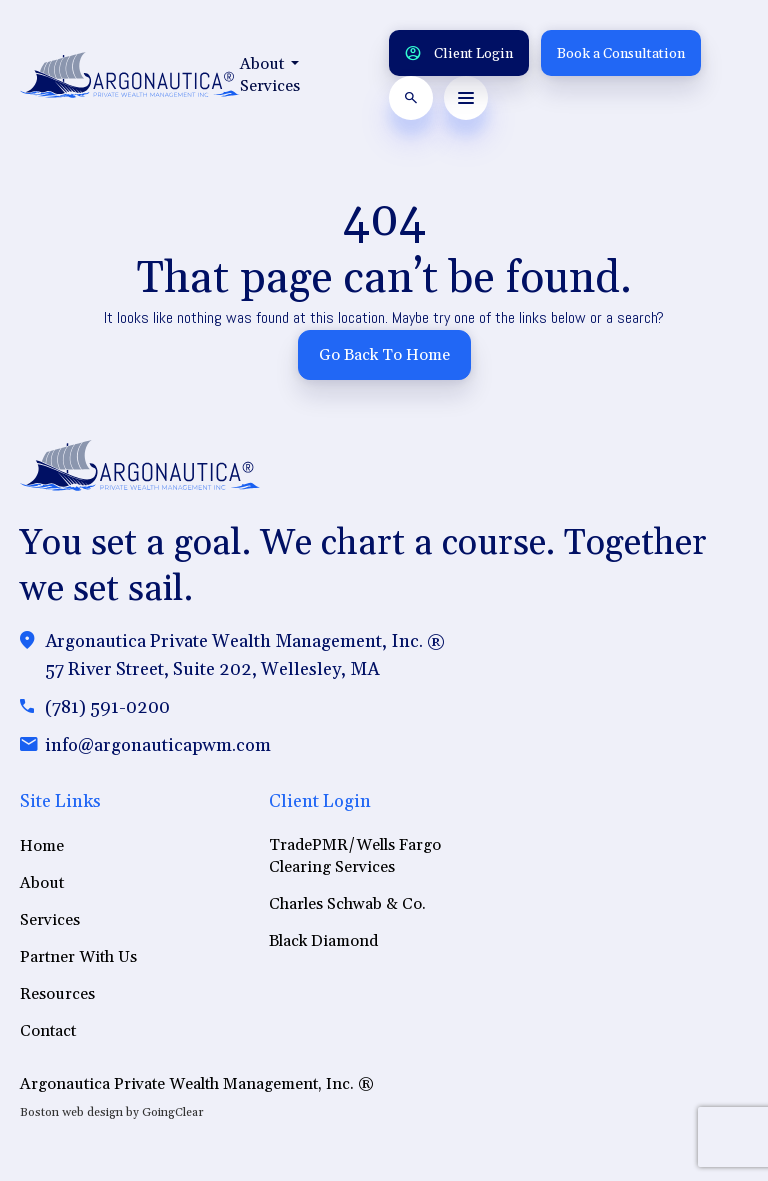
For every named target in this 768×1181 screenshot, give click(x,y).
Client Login (459, 54)
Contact (48, 1031)
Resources (57, 994)
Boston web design (71, 1112)
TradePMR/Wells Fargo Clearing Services (355, 856)
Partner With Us (78, 957)
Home (42, 846)
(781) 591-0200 (107, 707)
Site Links (60, 801)
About (269, 64)
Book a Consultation (621, 54)
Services (270, 86)
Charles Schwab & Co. (347, 904)
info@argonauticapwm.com (158, 745)
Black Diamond (323, 941)
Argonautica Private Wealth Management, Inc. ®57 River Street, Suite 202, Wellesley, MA (245, 655)
